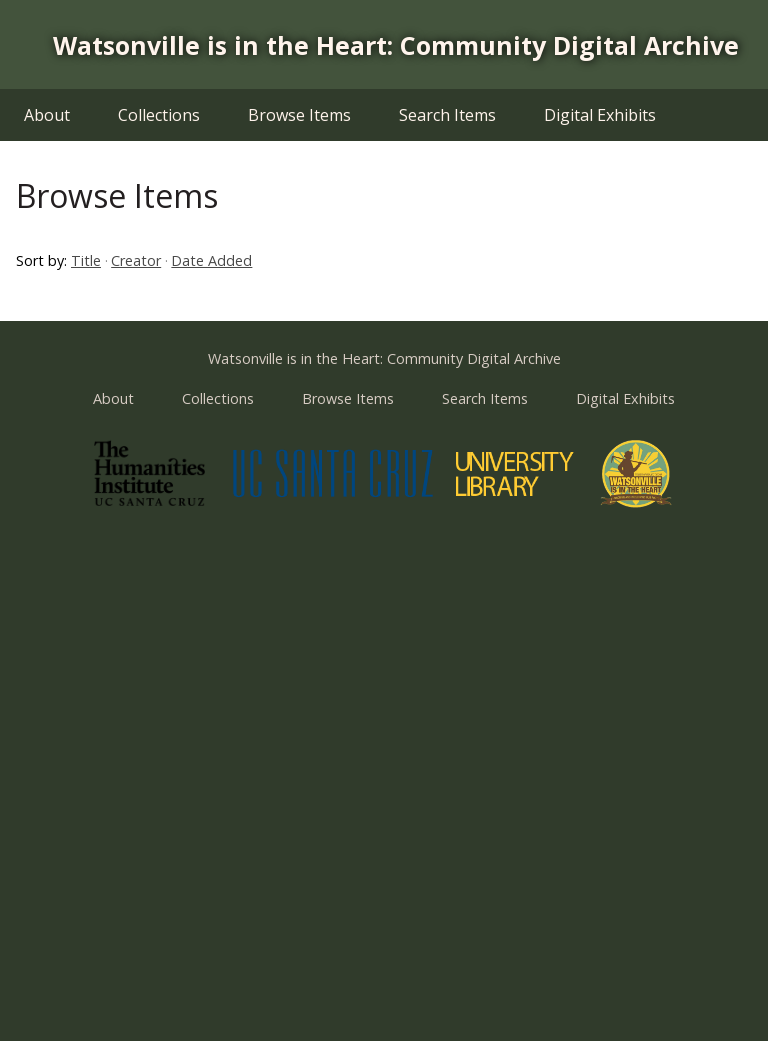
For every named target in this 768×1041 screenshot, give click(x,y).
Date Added (211, 260)
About (47, 115)
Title (86, 260)
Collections (159, 115)
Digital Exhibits (600, 115)
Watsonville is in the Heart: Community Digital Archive (396, 45)
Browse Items (299, 115)
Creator (136, 260)
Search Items (447, 115)
